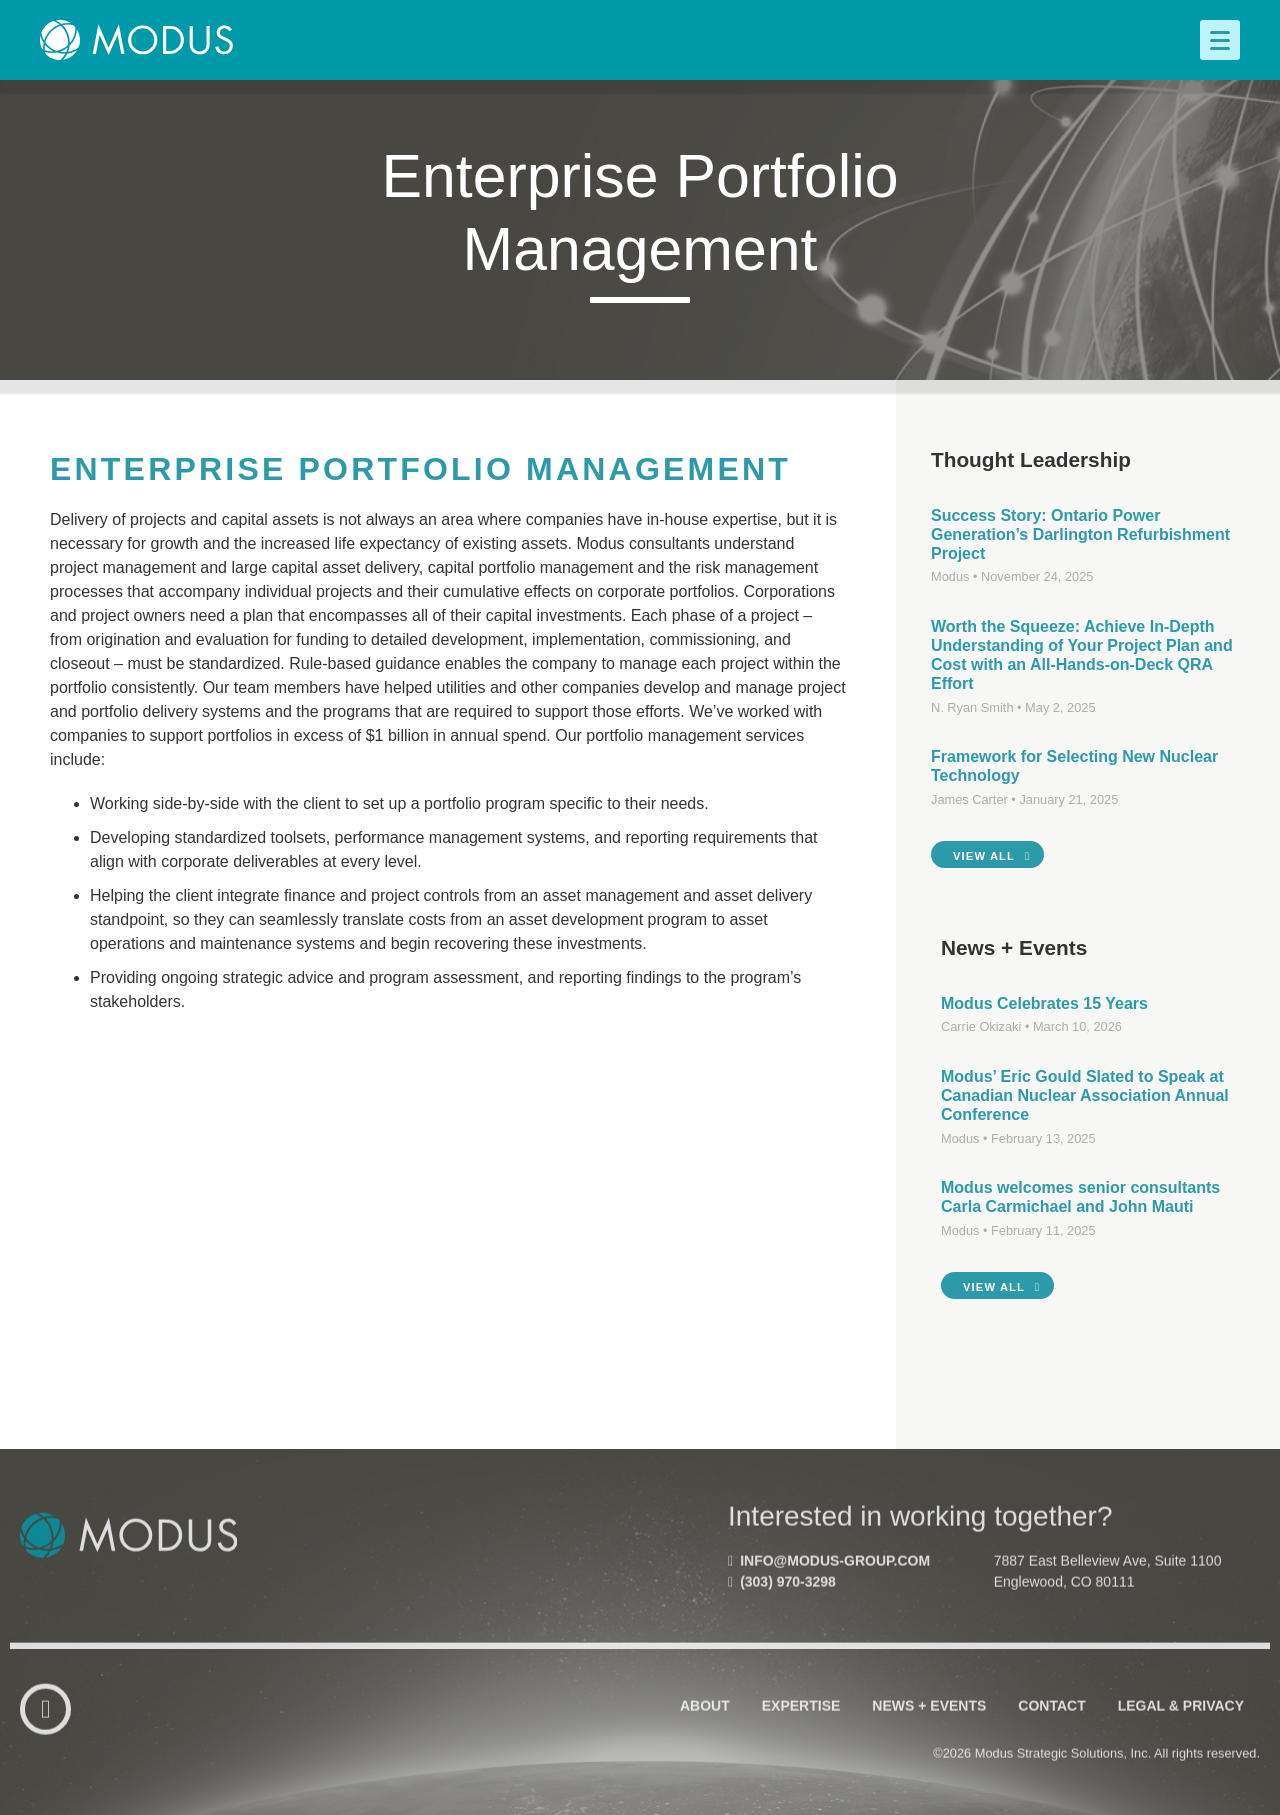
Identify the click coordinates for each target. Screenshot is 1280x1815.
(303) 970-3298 (782, 1594)
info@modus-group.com (829, 1573)
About (705, 1718)
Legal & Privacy (1181, 1718)
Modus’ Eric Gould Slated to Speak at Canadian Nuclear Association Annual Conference (1085, 1095)
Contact (1051, 1718)
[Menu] (1220, 40)
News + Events (929, 1718)
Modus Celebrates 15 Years (1044, 1003)
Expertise (801, 1718)
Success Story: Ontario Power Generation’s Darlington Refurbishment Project (1080, 534)
